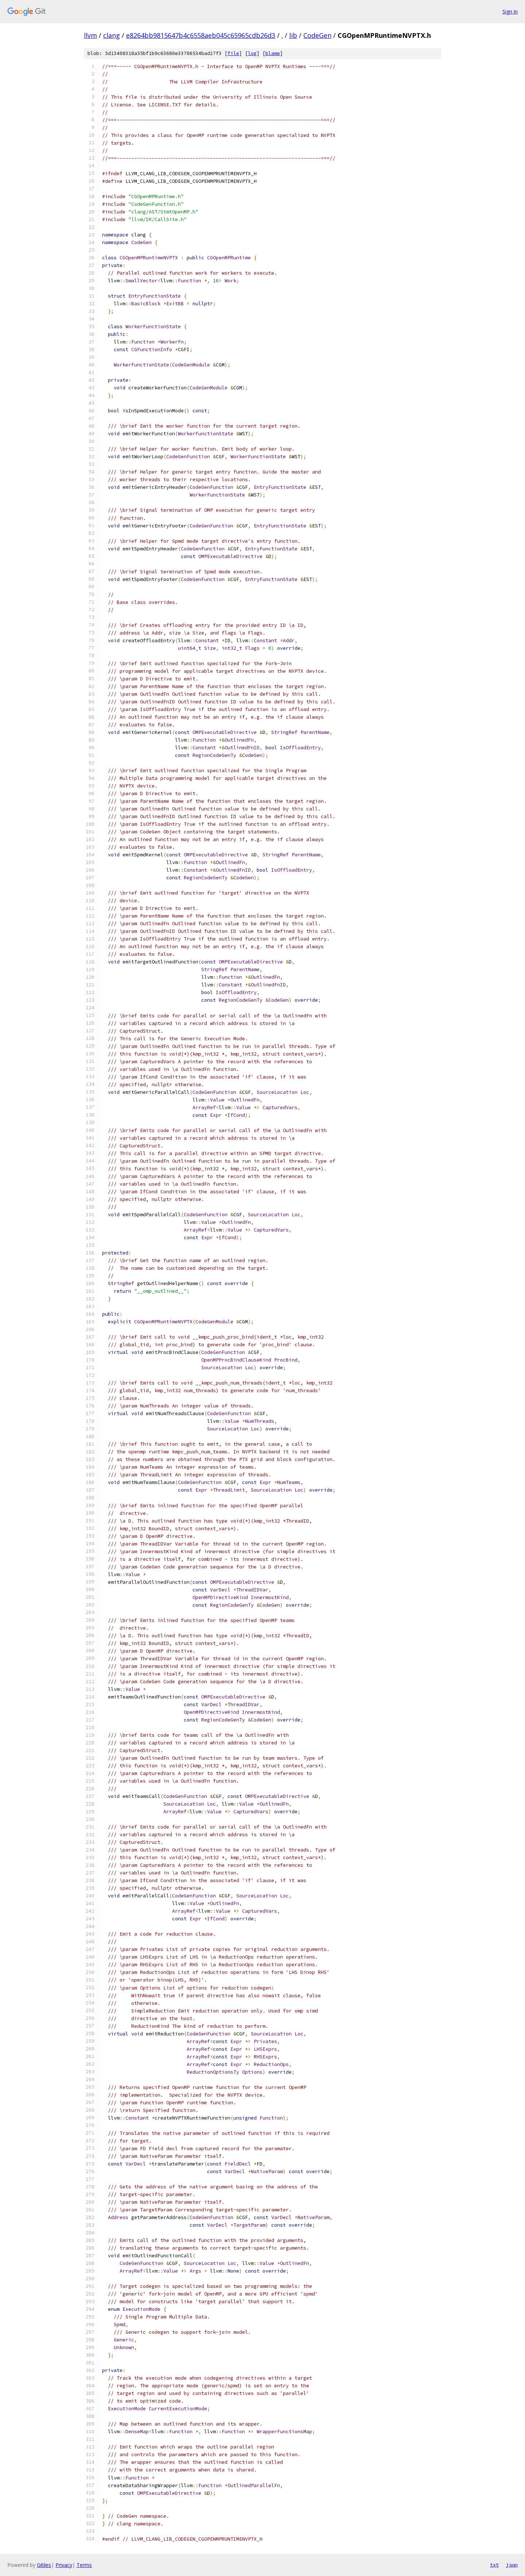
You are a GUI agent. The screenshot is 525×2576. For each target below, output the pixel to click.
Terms (84, 2564)
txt (494, 2564)
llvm (90, 35)
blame (272, 53)
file (233, 53)
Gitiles (44, 2564)
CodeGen (317, 35)
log (252, 53)
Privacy (63, 2564)
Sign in (510, 11)
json (512, 2564)
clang (111, 35)
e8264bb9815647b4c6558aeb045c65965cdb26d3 (200, 35)
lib (293, 35)
